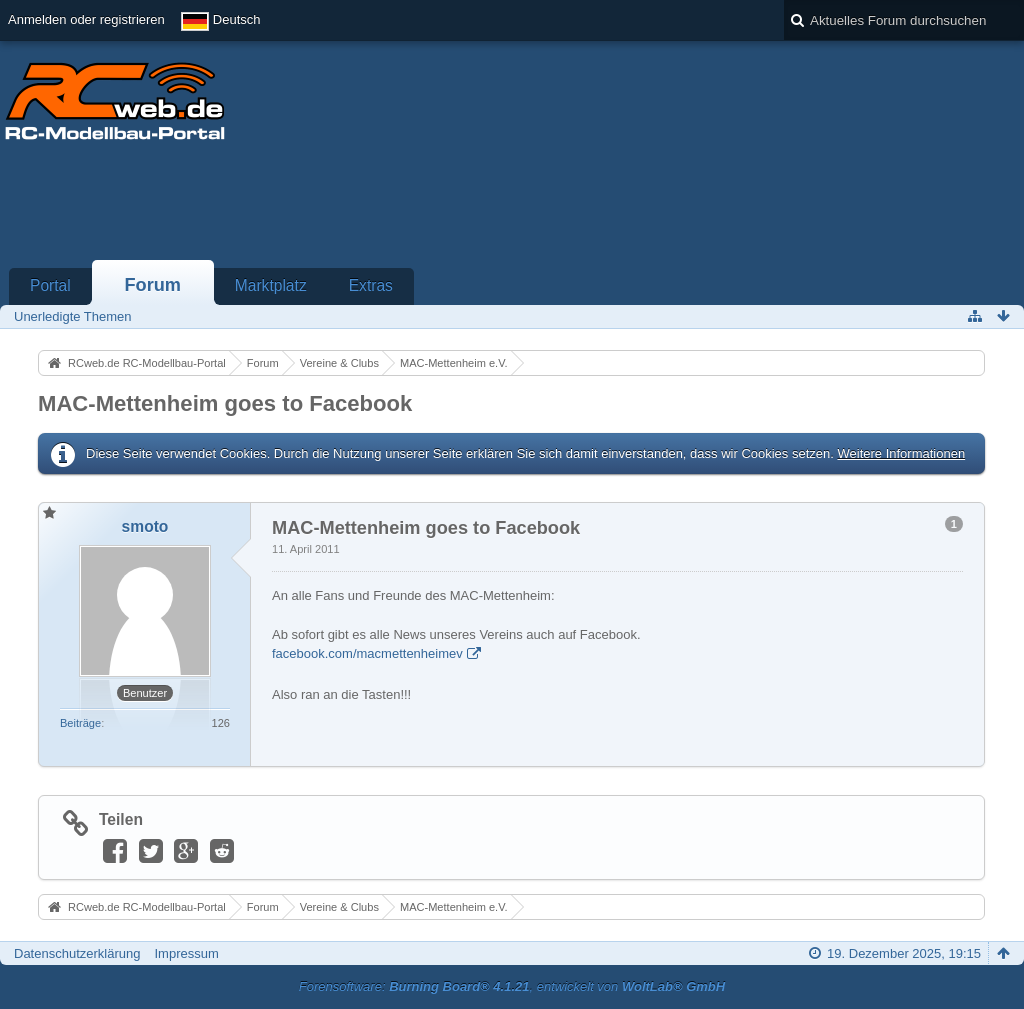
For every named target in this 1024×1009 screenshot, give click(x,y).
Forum (152, 285)
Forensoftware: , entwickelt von (512, 986)
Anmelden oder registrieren (86, 19)
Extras (371, 285)
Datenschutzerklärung (77, 953)
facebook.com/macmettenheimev (367, 653)
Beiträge (80, 723)
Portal (50, 285)
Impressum (186, 953)
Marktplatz (271, 285)
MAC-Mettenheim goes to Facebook (225, 403)
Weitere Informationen (901, 453)
